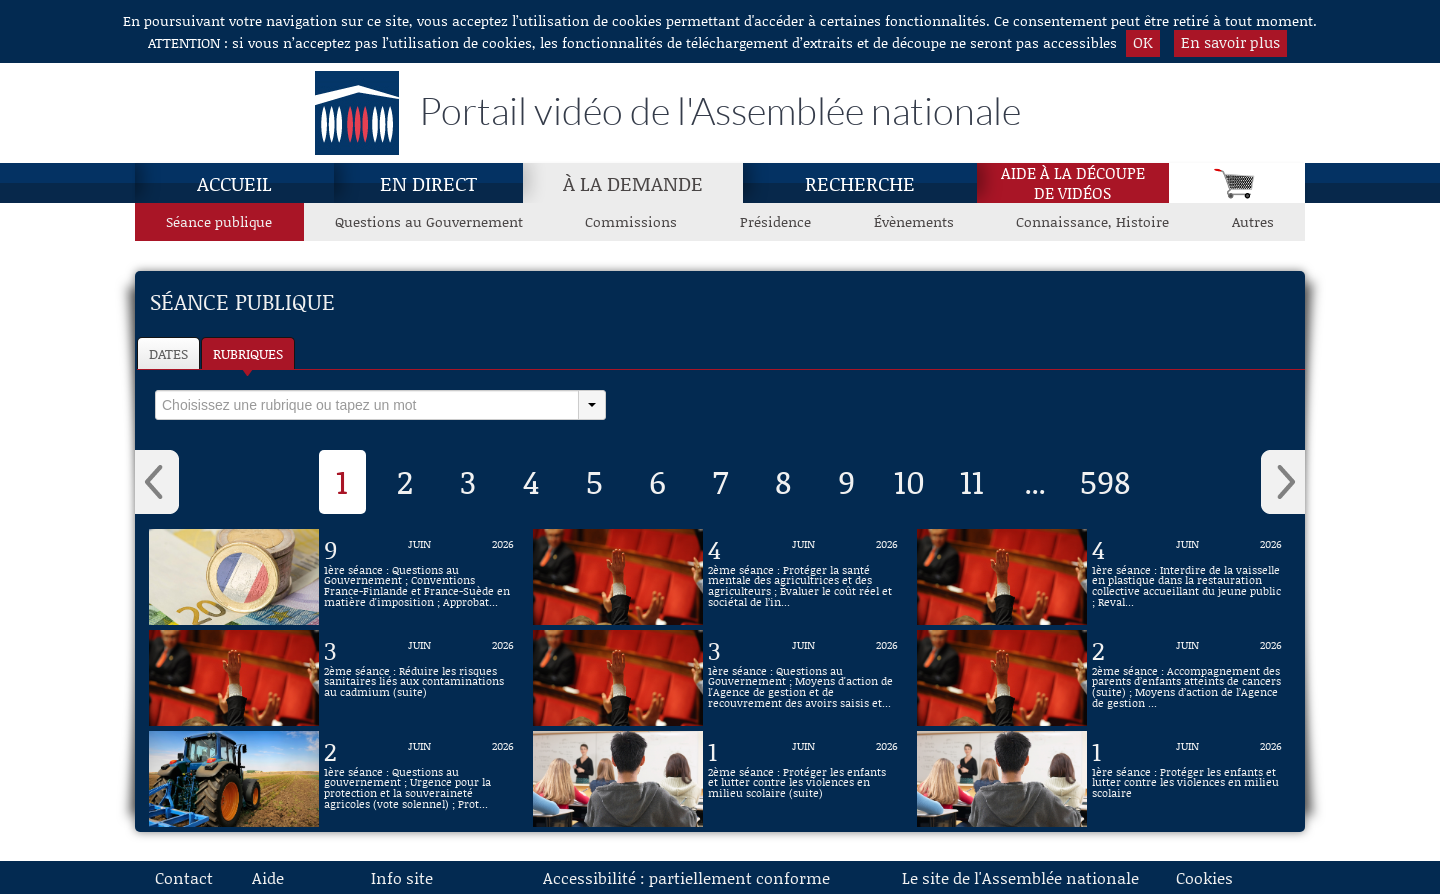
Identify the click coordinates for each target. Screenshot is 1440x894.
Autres (1253, 221)
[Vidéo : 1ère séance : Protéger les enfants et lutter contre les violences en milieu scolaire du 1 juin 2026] (1187, 779)
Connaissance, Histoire (1092, 221)
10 (909, 481)
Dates (168, 353)
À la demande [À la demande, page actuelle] (633, 183)
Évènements (914, 221)
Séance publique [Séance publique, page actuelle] (219, 221)
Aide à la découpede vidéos (1073, 183)
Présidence (775, 221)
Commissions (631, 221)
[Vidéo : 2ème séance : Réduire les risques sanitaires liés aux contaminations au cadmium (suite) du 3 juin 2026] (419, 678)
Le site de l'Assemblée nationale (1020, 877)
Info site (402, 877)
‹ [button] (157, 482)
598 (1105, 481)
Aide (268, 877)
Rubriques (248, 353)
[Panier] (1237, 183)
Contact (184, 877)
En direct (428, 183)
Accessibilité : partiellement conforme (686, 877)
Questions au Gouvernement (429, 221)
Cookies (1204, 877)
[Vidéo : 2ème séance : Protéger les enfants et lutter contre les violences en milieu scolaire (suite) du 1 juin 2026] (803, 779)
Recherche (860, 183)
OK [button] (1143, 42)
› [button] (1283, 482)
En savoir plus (1230, 42)
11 (972, 481)
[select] (367, 405)
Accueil (234, 183)
